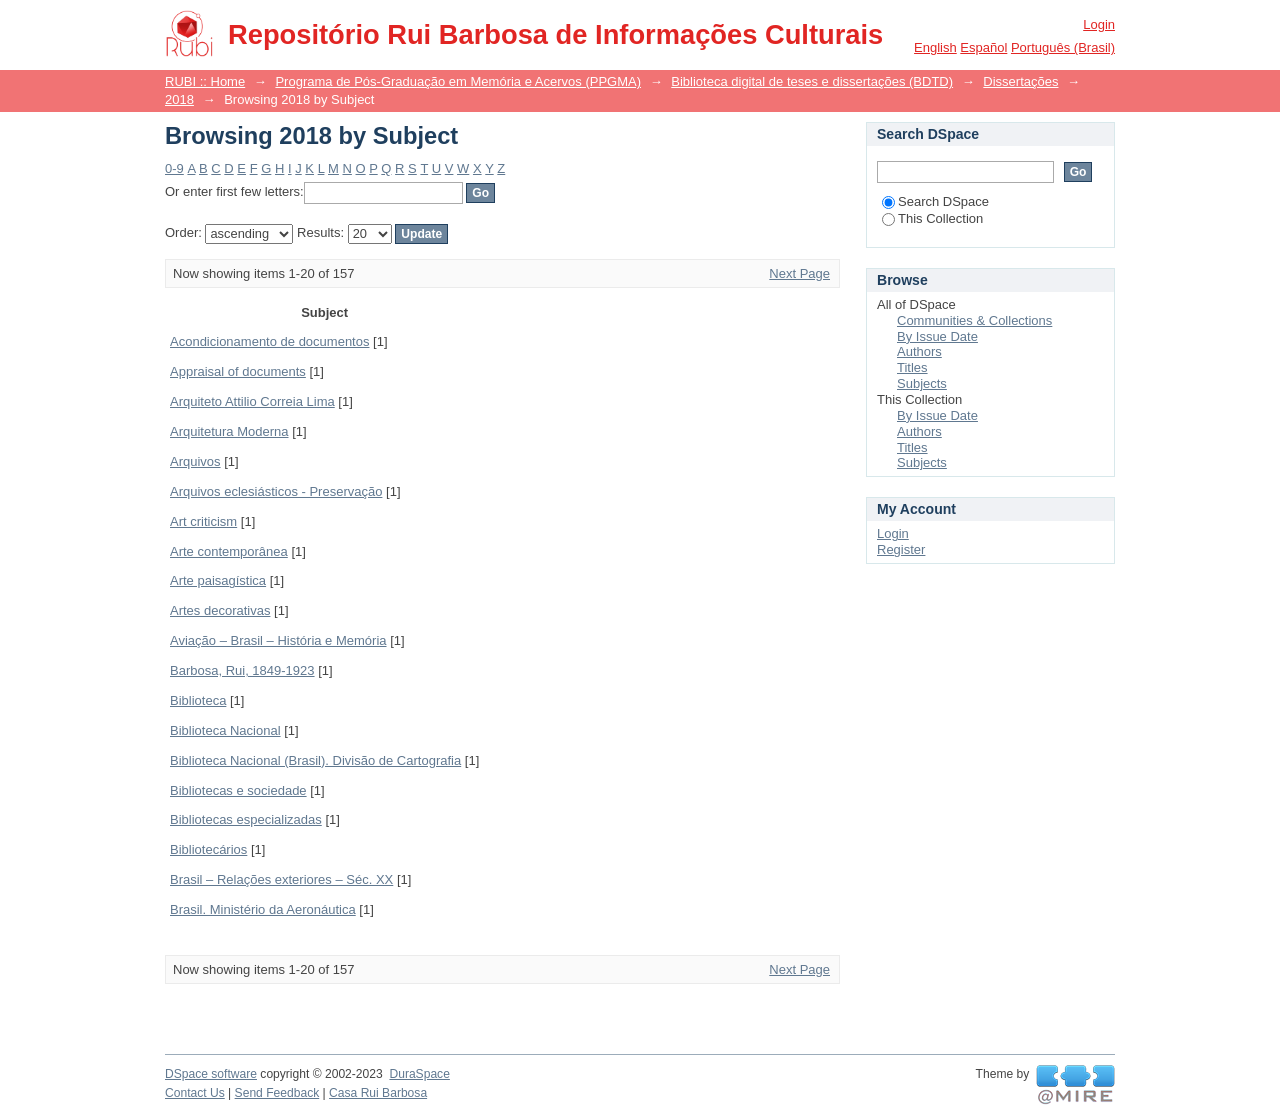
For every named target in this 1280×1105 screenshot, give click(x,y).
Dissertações (1020, 81)
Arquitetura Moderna (229, 431)
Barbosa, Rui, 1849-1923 (242, 670)
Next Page (799, 273)
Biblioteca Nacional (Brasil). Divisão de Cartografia (315, 760)
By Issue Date (937, 336)
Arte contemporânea (229, 551)
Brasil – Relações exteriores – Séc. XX (281, 879)
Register (901, 549)
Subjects (922, 383)
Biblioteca (198, 700)
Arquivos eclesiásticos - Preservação (276, 491)
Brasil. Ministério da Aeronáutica (263, 909)
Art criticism (203, 521)
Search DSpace (935, 201)
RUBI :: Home (205, 81)
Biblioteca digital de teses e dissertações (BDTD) (812, 81)
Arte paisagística (218, 580)
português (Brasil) (1063, 47)
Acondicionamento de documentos (269, 341)
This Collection (932, 218)
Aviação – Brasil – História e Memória (278, 640)
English (935, 47)
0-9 (174, 168)
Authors (919, 351)
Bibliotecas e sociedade (238, 790)
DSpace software (211, 1074)
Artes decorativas (220, 610)
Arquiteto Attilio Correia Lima (252, 401)
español (983, 47)
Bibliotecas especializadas (246, 819)
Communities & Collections (974, 320)
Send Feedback (277, 1093)
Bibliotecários (208, 849)
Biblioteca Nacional (225, 730)
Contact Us (195, 1093)
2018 (179, 99)
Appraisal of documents (238, 371)
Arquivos (195, 461)
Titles (912, 367)
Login (1099, 24)
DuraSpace (419, 1074)
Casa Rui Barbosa (378, 1093)
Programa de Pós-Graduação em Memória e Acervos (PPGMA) (458, 81)
